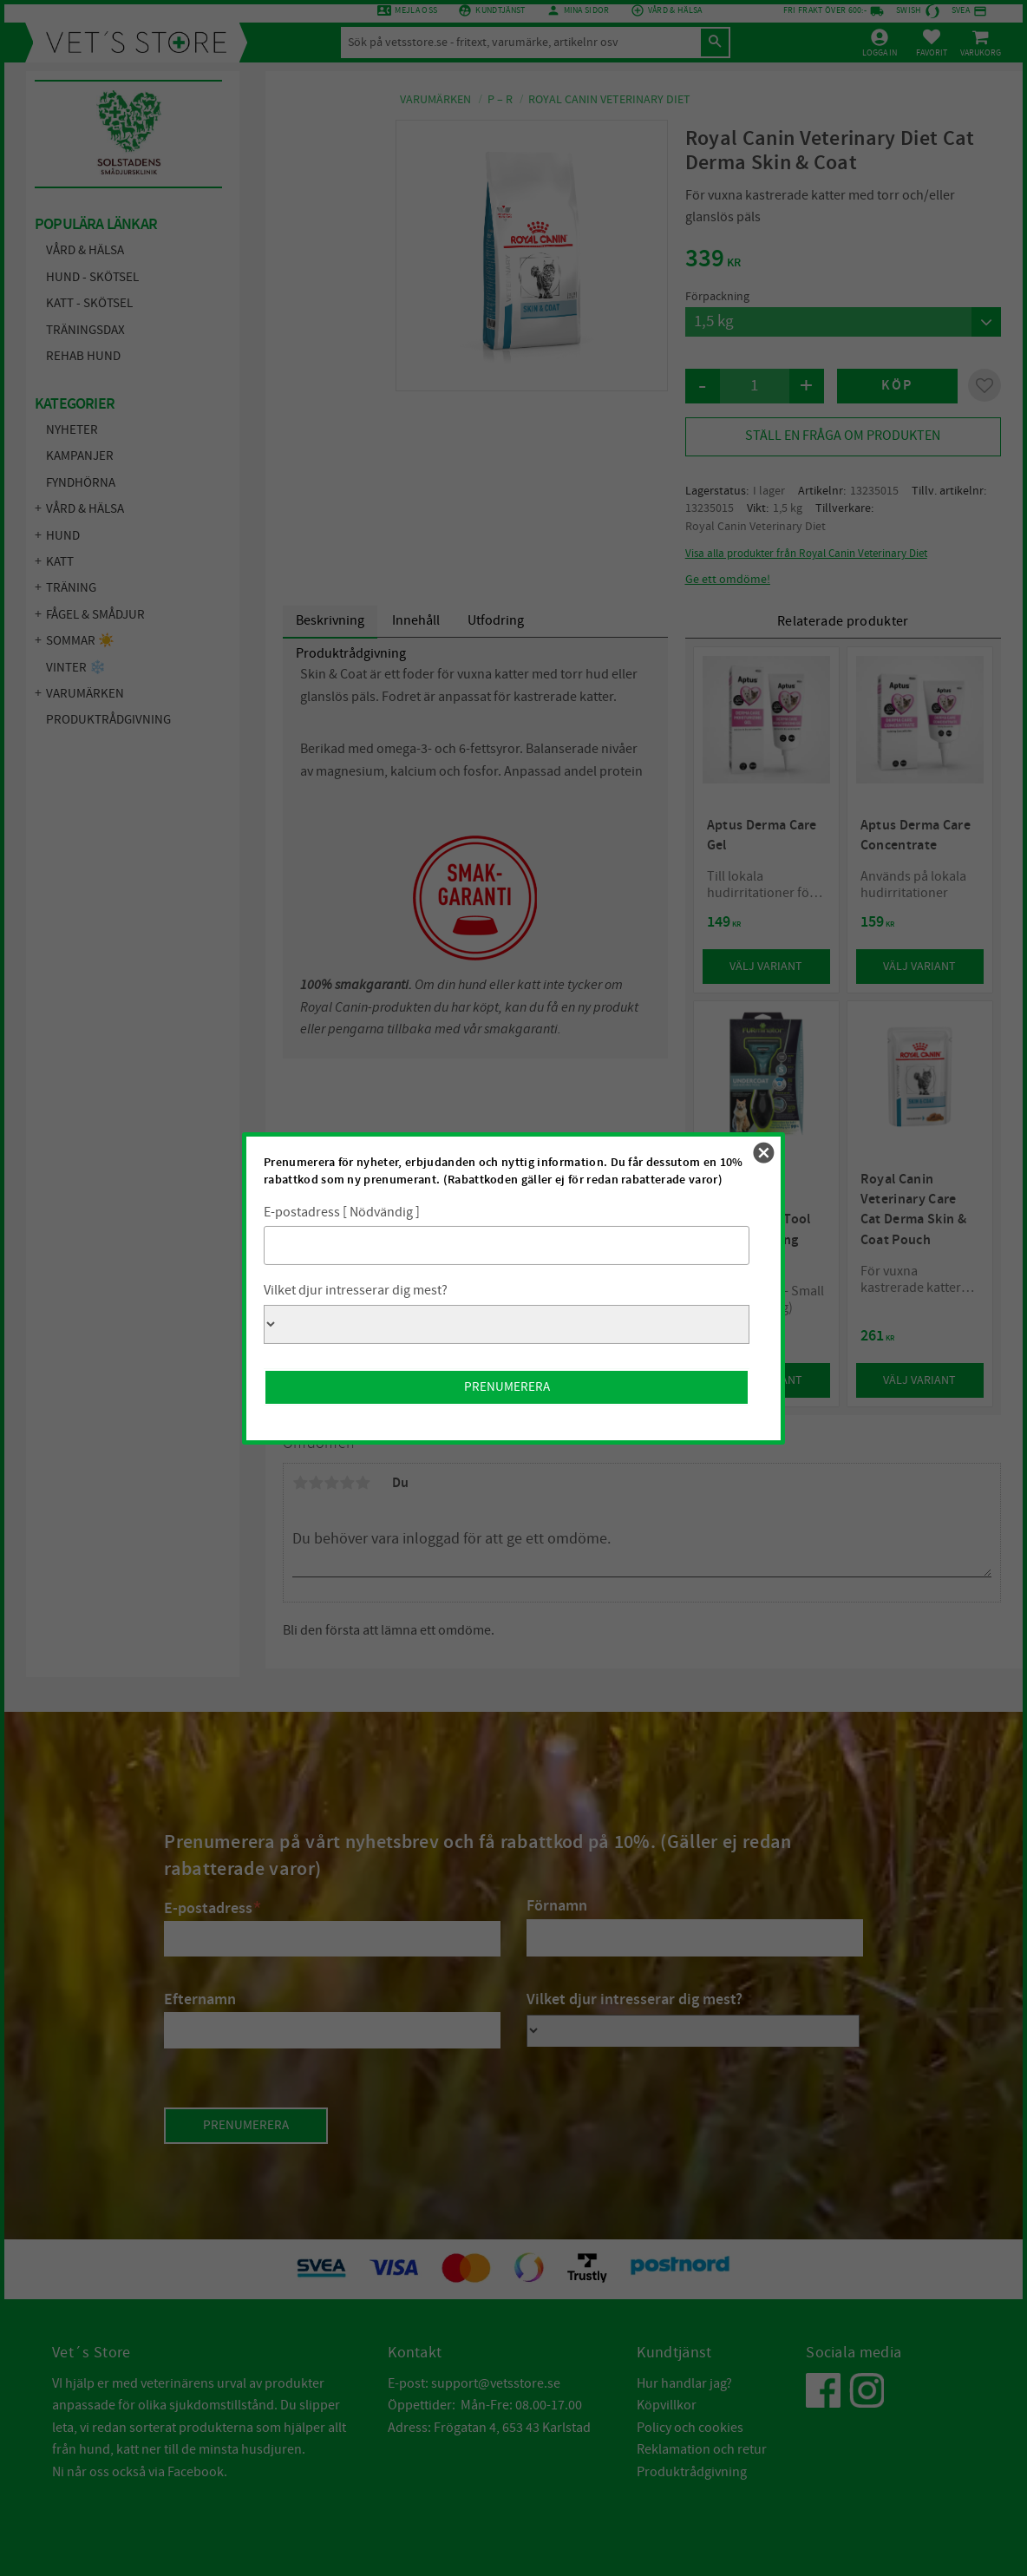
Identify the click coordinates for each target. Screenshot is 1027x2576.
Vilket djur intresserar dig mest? (356, 1290)
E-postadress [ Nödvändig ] (342, 1212)
